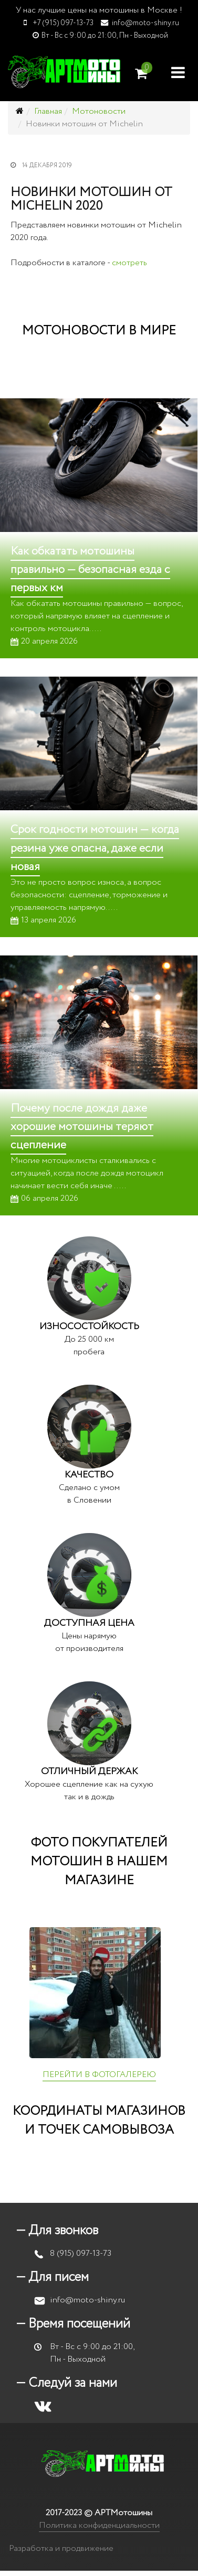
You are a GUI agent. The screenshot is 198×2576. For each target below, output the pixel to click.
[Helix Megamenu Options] (178, 72)
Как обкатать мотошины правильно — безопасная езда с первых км (90, 569)
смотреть (129, 263)
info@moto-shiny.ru (145, 22)
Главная (48, 111)
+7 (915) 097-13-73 (63, 22)
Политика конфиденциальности (99, 2525)
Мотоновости (99, 111)
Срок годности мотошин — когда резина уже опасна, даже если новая (95, 848)
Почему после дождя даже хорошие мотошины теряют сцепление (82, 1127)
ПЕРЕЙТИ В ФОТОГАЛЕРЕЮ (99, 2075)
